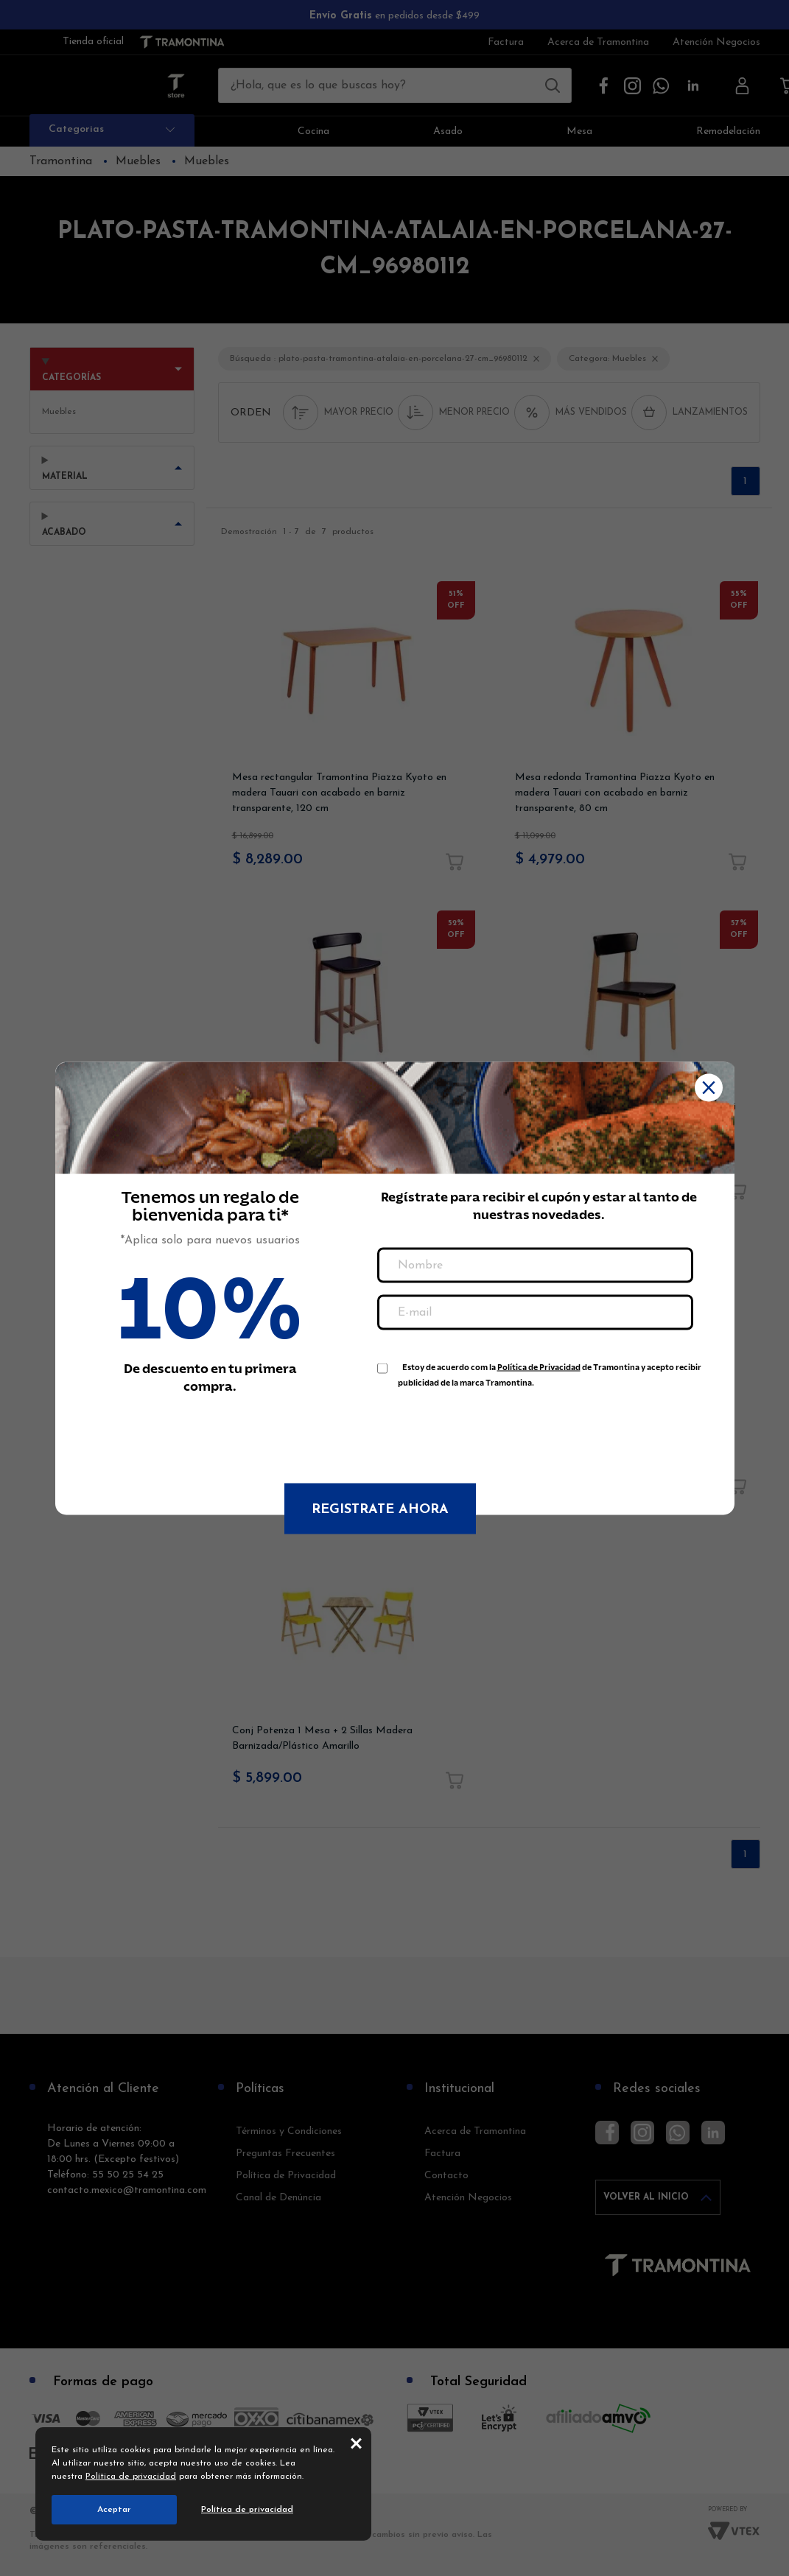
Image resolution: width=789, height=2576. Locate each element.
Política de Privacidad (539, 1367)
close (356, 2443)
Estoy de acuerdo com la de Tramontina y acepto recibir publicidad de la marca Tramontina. (549, 1370)
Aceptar (114, 2509)
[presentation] (489, 1427)
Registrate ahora (380, 1509)
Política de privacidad (130, 2476)
